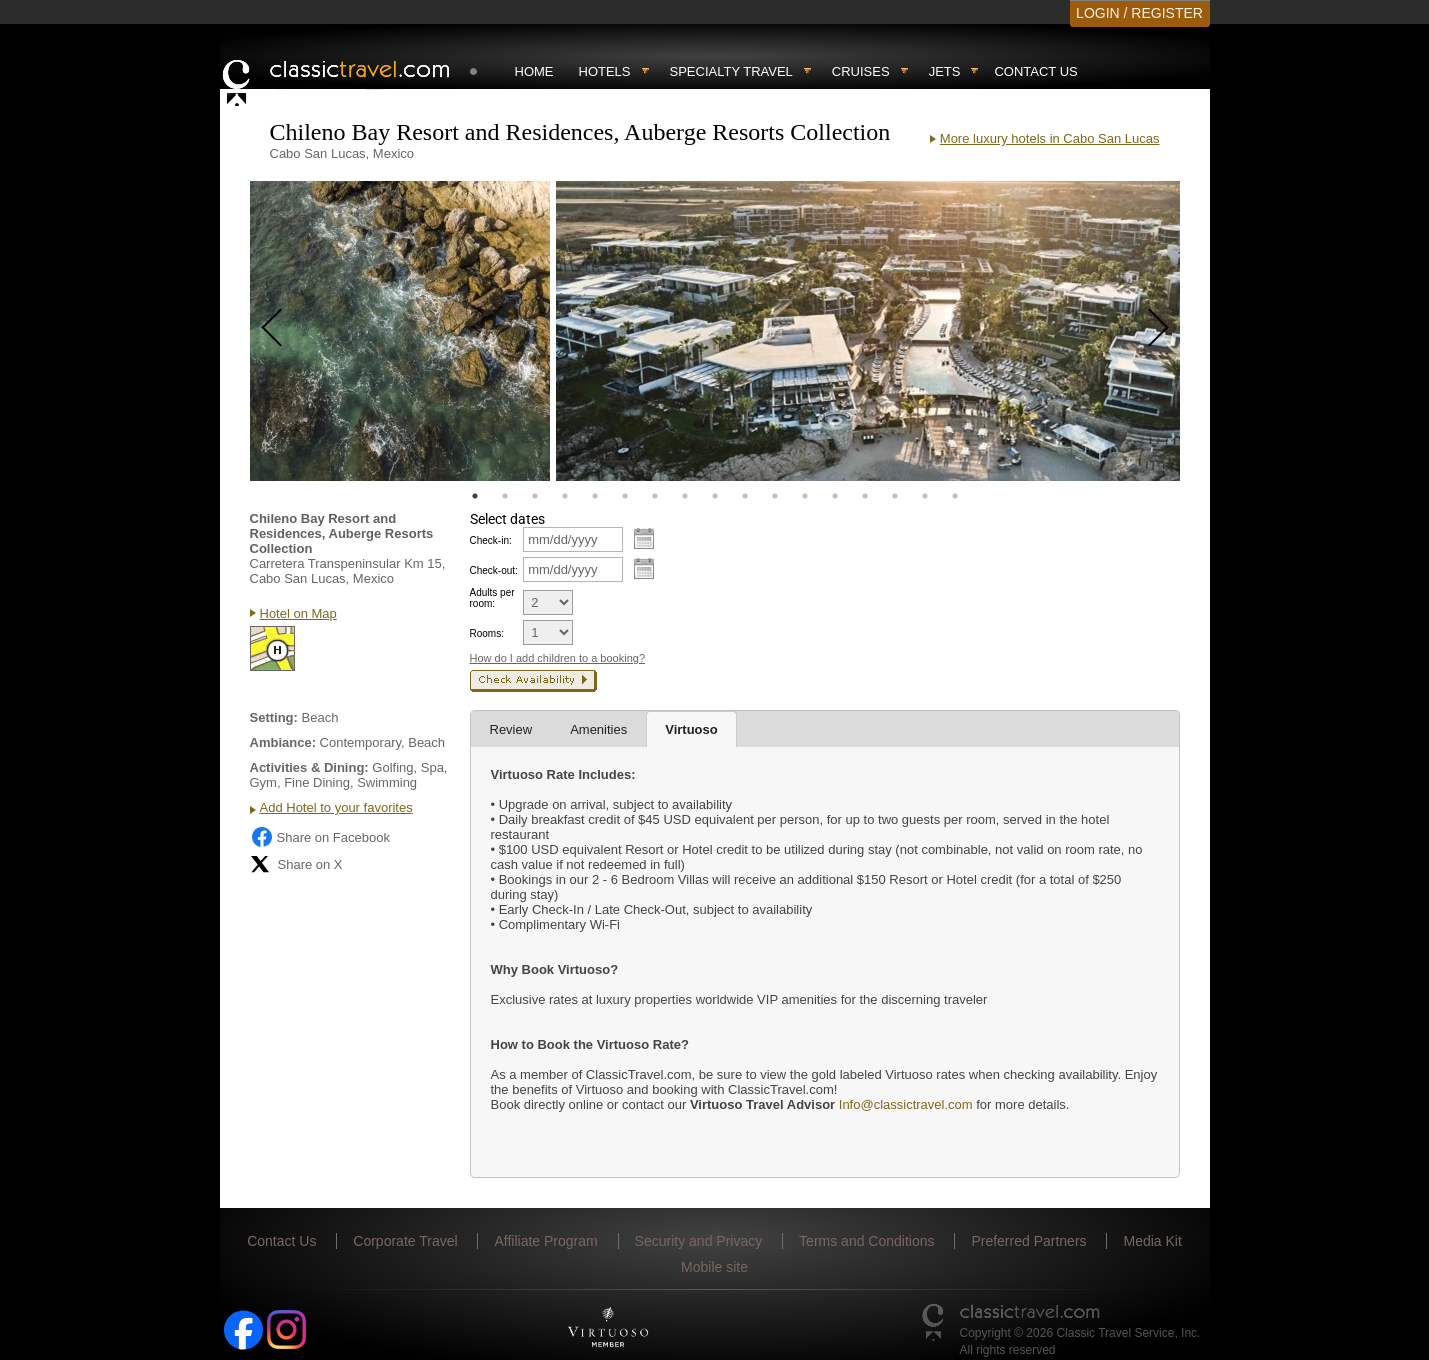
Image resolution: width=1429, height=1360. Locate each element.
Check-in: (491, 540)
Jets (945, 71)
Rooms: (487, 633)
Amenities (598, 729)
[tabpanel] (400, 331)
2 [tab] (505, 496)
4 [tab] (565, 496)
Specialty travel (731, 71)
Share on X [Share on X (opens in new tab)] (296, 864)
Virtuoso (691, 729)
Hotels (605, 71)
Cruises (861, 71)
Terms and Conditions (866, 1241)
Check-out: (494, 570)
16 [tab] (925, 496)
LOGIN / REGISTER (1139, 13)
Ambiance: (283, 742)
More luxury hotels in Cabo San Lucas (1050, 138)
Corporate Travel (405, 1241)
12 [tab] (805, 496)
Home (534, 71)
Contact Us (1035, 71)
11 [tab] (775, 496)
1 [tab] (475, 496)
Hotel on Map (298, 613)
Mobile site (714, 1267)
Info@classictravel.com (903, 1104)
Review (511, 729)
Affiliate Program (545, 1241)
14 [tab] (865, 496)
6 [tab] (625, 496)
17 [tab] (955, 496)
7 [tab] (655, 496)
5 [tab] (595, 496)
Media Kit (1152, 1241)
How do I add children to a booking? (558, 658)
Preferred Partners (1028, 1241)
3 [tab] (535, 496)
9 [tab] (715, 496)
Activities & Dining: (309, 767)
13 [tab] (835, 496)
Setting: (274, 717)
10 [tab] (745, 496)
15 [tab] (895, 496)
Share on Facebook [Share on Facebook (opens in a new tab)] (320, 837)
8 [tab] (685, 496)
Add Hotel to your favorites (336, 807)
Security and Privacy (699, 1241)
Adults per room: (492, 598)
